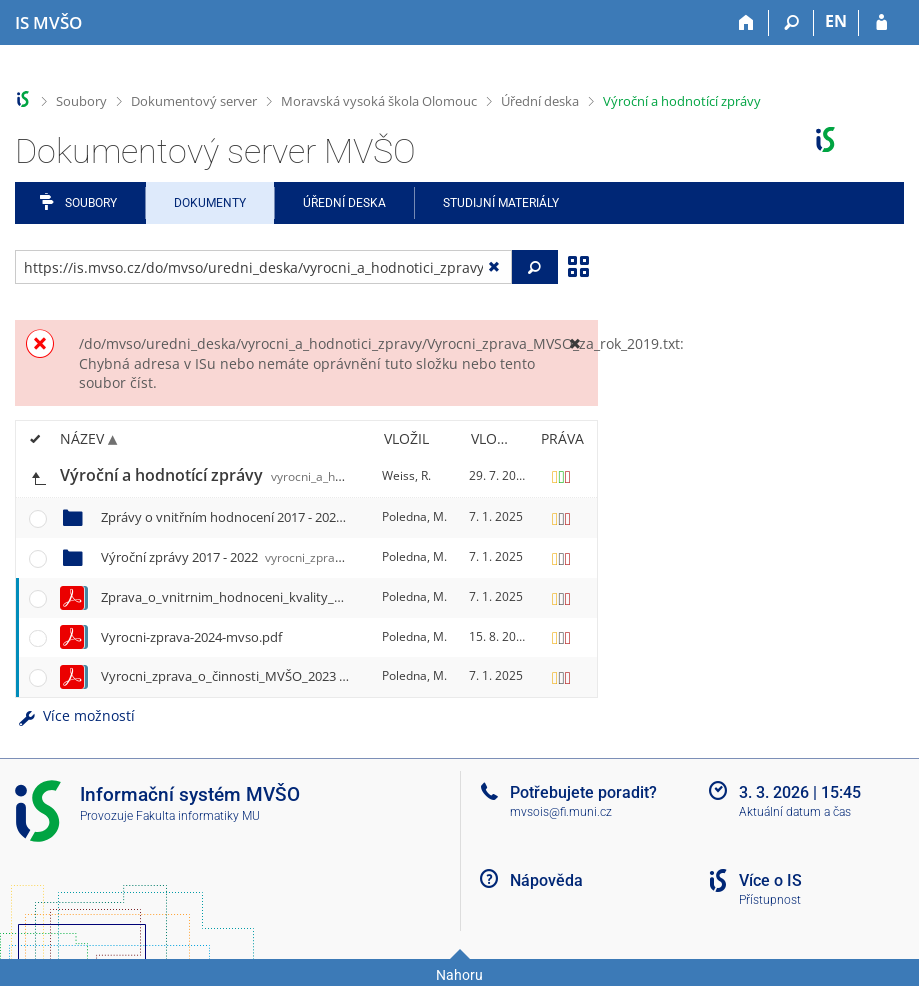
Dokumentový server (194, 101)
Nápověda (546, 880)
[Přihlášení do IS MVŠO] (881, 23)
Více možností (75, 715)
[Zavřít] (575, 343)
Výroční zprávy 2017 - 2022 (231, 557)
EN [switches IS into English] (836, 21)
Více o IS (770, 880)
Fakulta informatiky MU (198, 816)
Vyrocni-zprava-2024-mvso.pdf (191, 637)
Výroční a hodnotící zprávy (682, 101)
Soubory (81, 101)
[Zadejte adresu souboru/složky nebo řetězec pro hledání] (263, 267)
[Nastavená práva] (562, 476)
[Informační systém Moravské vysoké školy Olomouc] (48, 23)
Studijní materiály (501, 203)
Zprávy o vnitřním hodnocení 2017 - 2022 (352, 517)
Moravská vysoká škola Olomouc (379, 101)
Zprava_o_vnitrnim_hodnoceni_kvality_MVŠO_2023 (368, 597)
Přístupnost (770, 900)
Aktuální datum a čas (795, 812)
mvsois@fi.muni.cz (561, 812)
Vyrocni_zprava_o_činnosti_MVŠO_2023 (306, 676)
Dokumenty (210, 203)
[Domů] (746, 23)
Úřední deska (540, 101)
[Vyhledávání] (791, 23)
